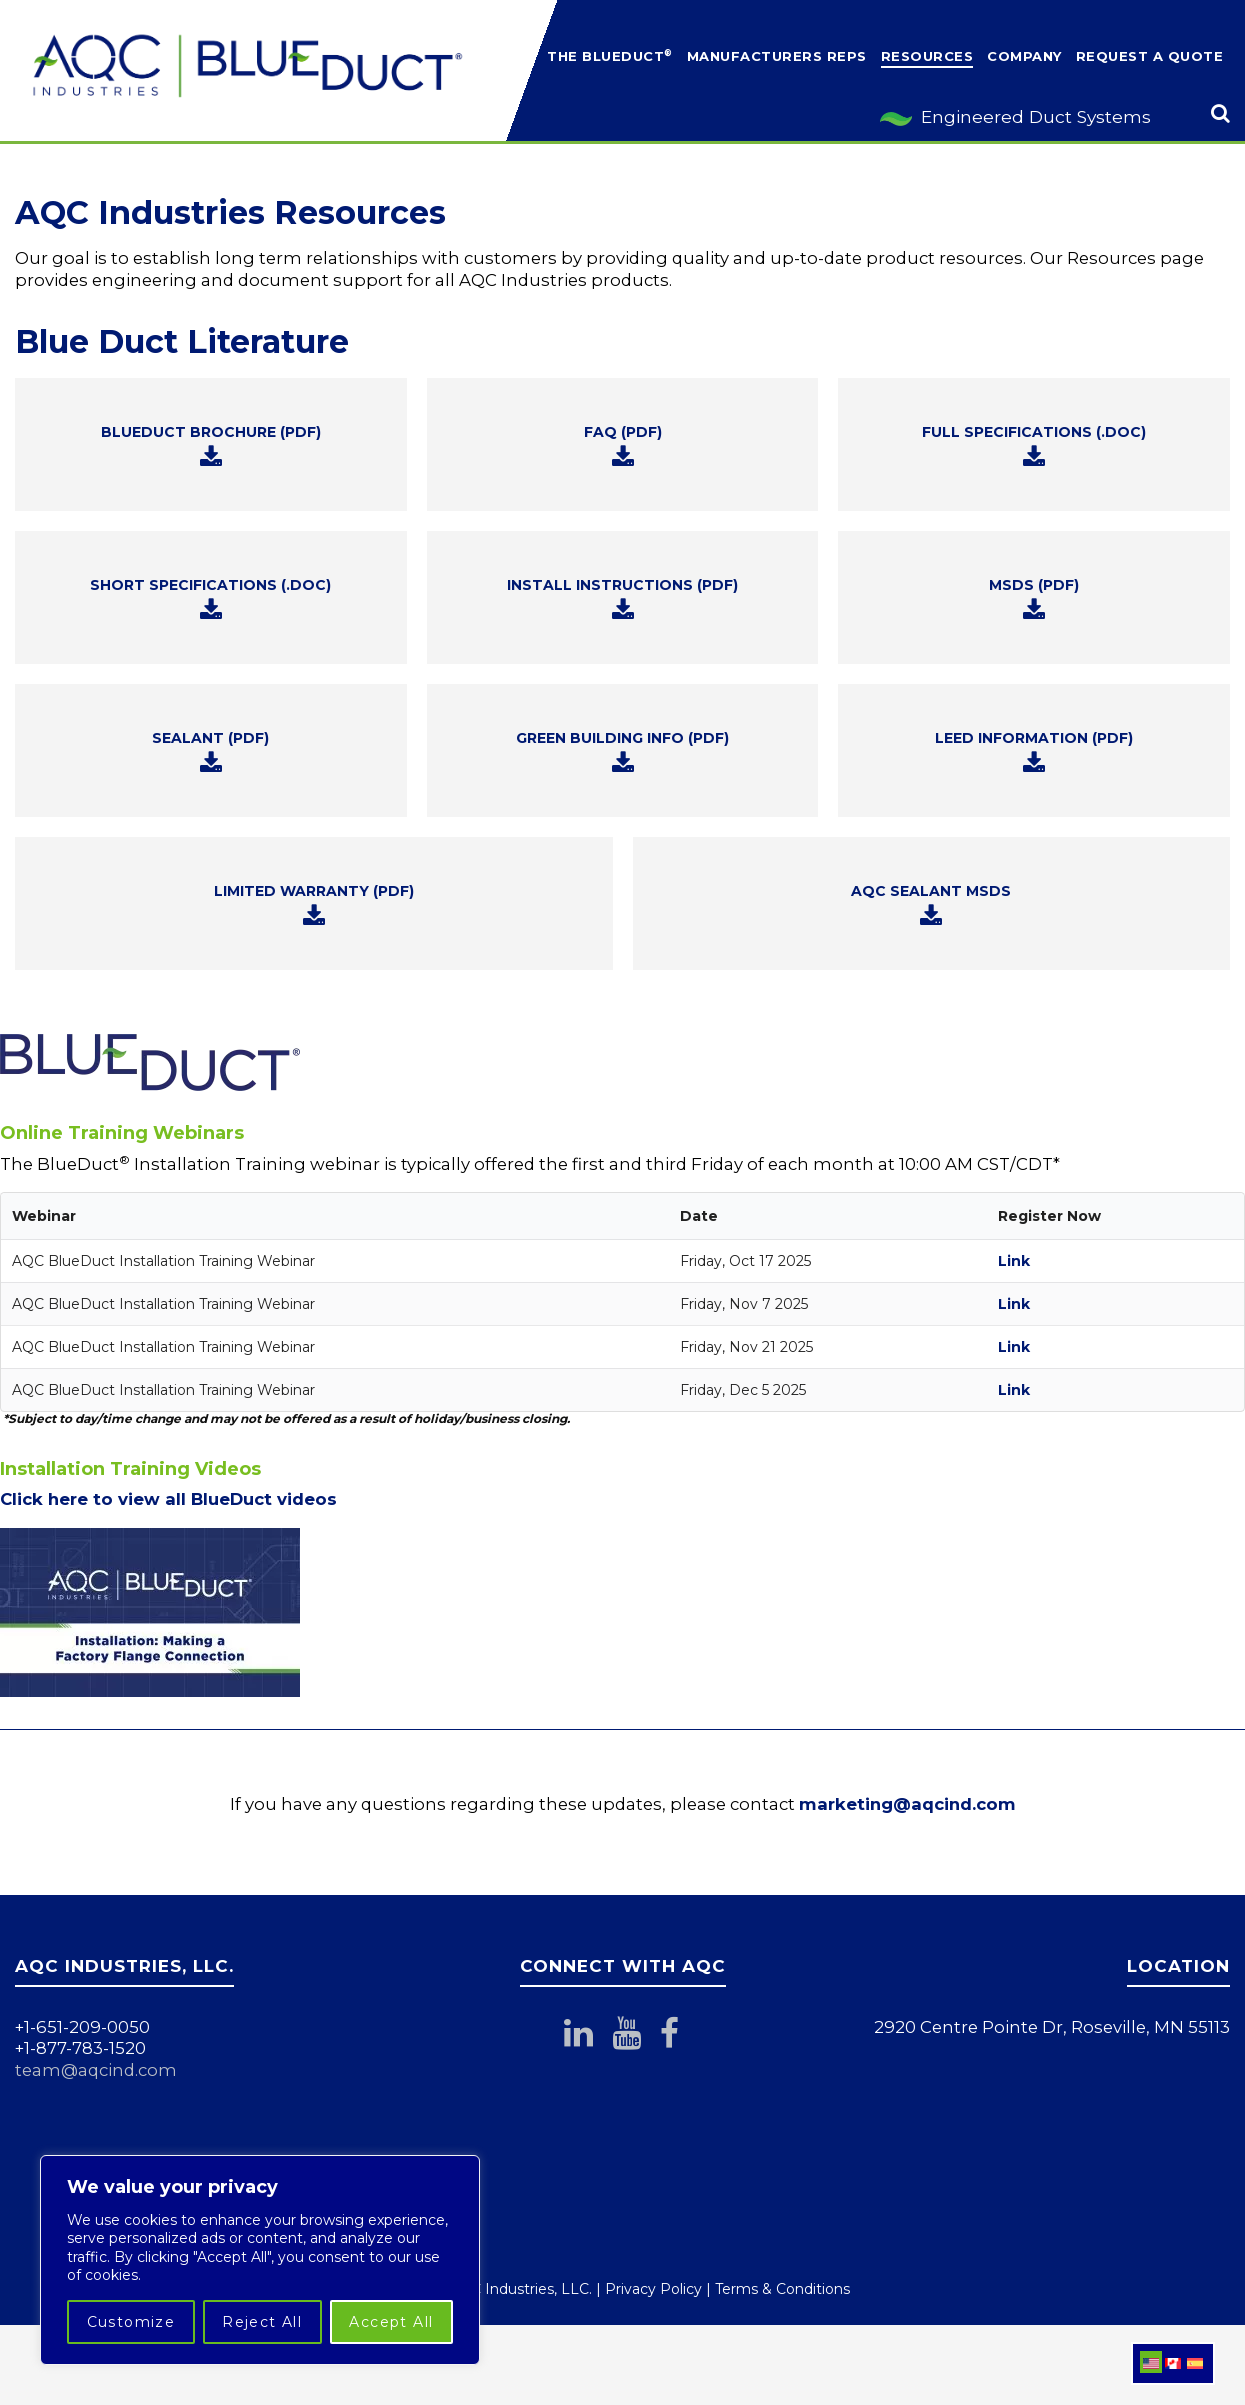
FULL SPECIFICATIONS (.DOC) (1034, 446)
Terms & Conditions (782, 2289)
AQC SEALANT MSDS (931, 905)
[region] (260, 2260)
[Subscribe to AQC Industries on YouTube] (636, 2039)
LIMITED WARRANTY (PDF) (314, 905)
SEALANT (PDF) (210, 752)
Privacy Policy (653, 2289)
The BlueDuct (610, 55)
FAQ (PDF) (623, 446)
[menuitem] (1151, 2362)
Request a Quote (1150, 56)
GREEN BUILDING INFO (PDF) (622, 752)
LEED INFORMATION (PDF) (1034, 752)
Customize (131, 2322)
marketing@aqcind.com (907, 1804)
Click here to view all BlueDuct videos (168, 1499)
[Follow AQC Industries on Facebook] (684, 2039)
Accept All (391, 2322)
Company (1024, 56)
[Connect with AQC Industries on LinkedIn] (588, 2039)
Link (1014, 1261)
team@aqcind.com (96, 2070)
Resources (927, 56)
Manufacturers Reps (777, 56)
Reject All (262, 2322)
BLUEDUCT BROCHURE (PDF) (211, 446)
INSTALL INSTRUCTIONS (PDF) (622, 599)
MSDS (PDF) (1034, 599)
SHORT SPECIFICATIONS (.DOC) (210, 599)
